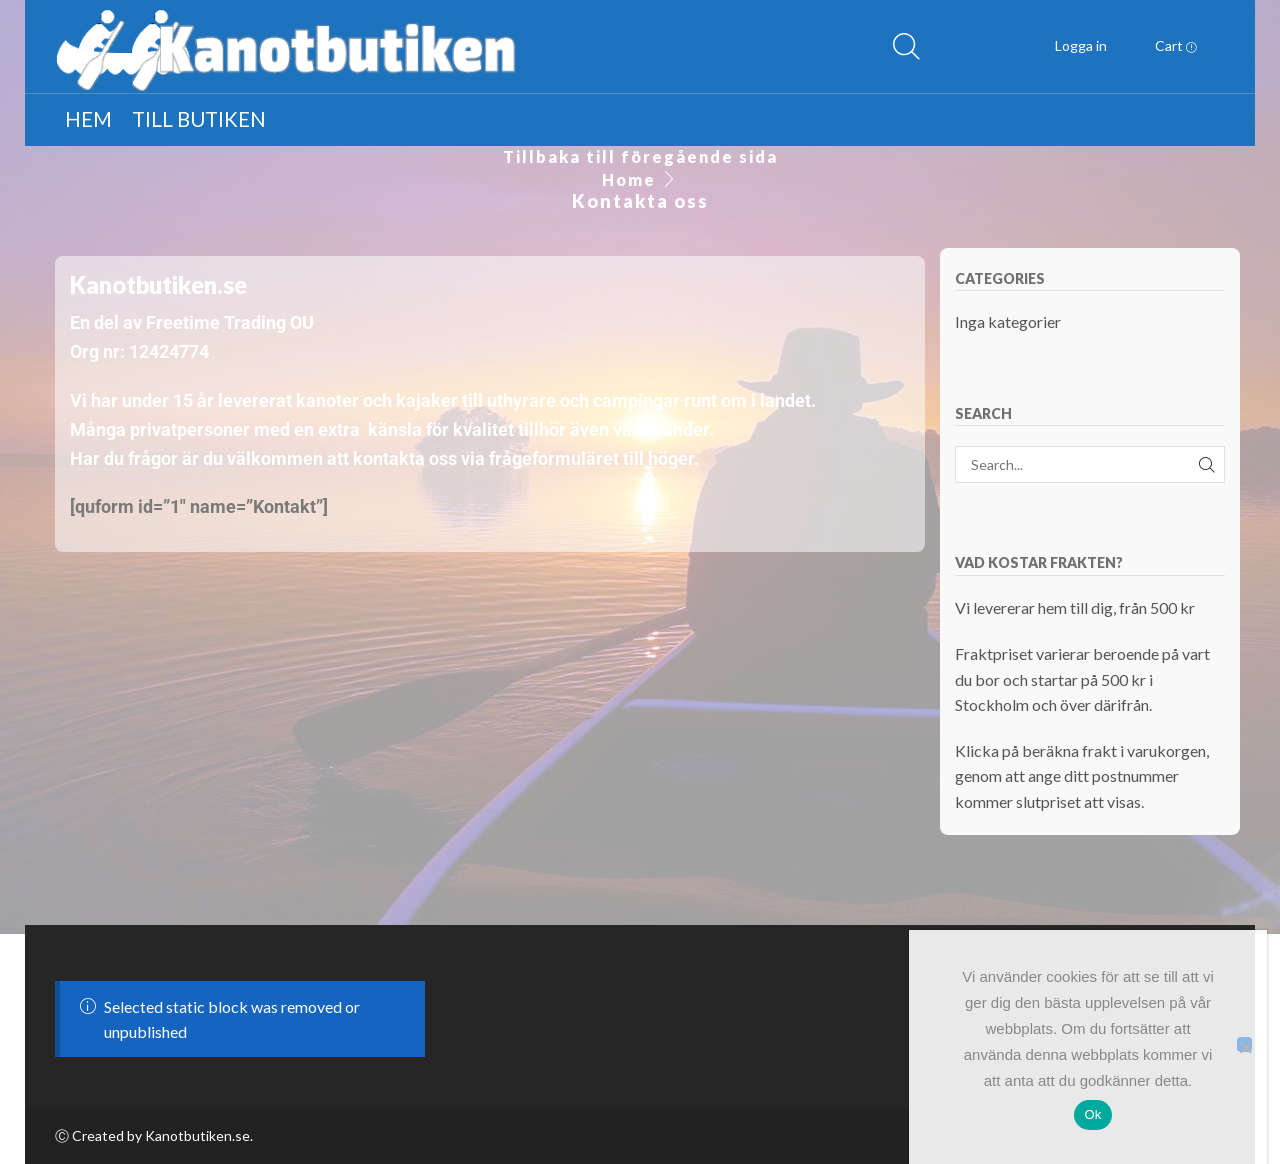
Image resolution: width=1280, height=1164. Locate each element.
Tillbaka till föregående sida (640, 156)
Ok (1092, 1114)
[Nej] (1244, 1044)
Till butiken (199, 119)
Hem (88, 119)
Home (629, 179)
